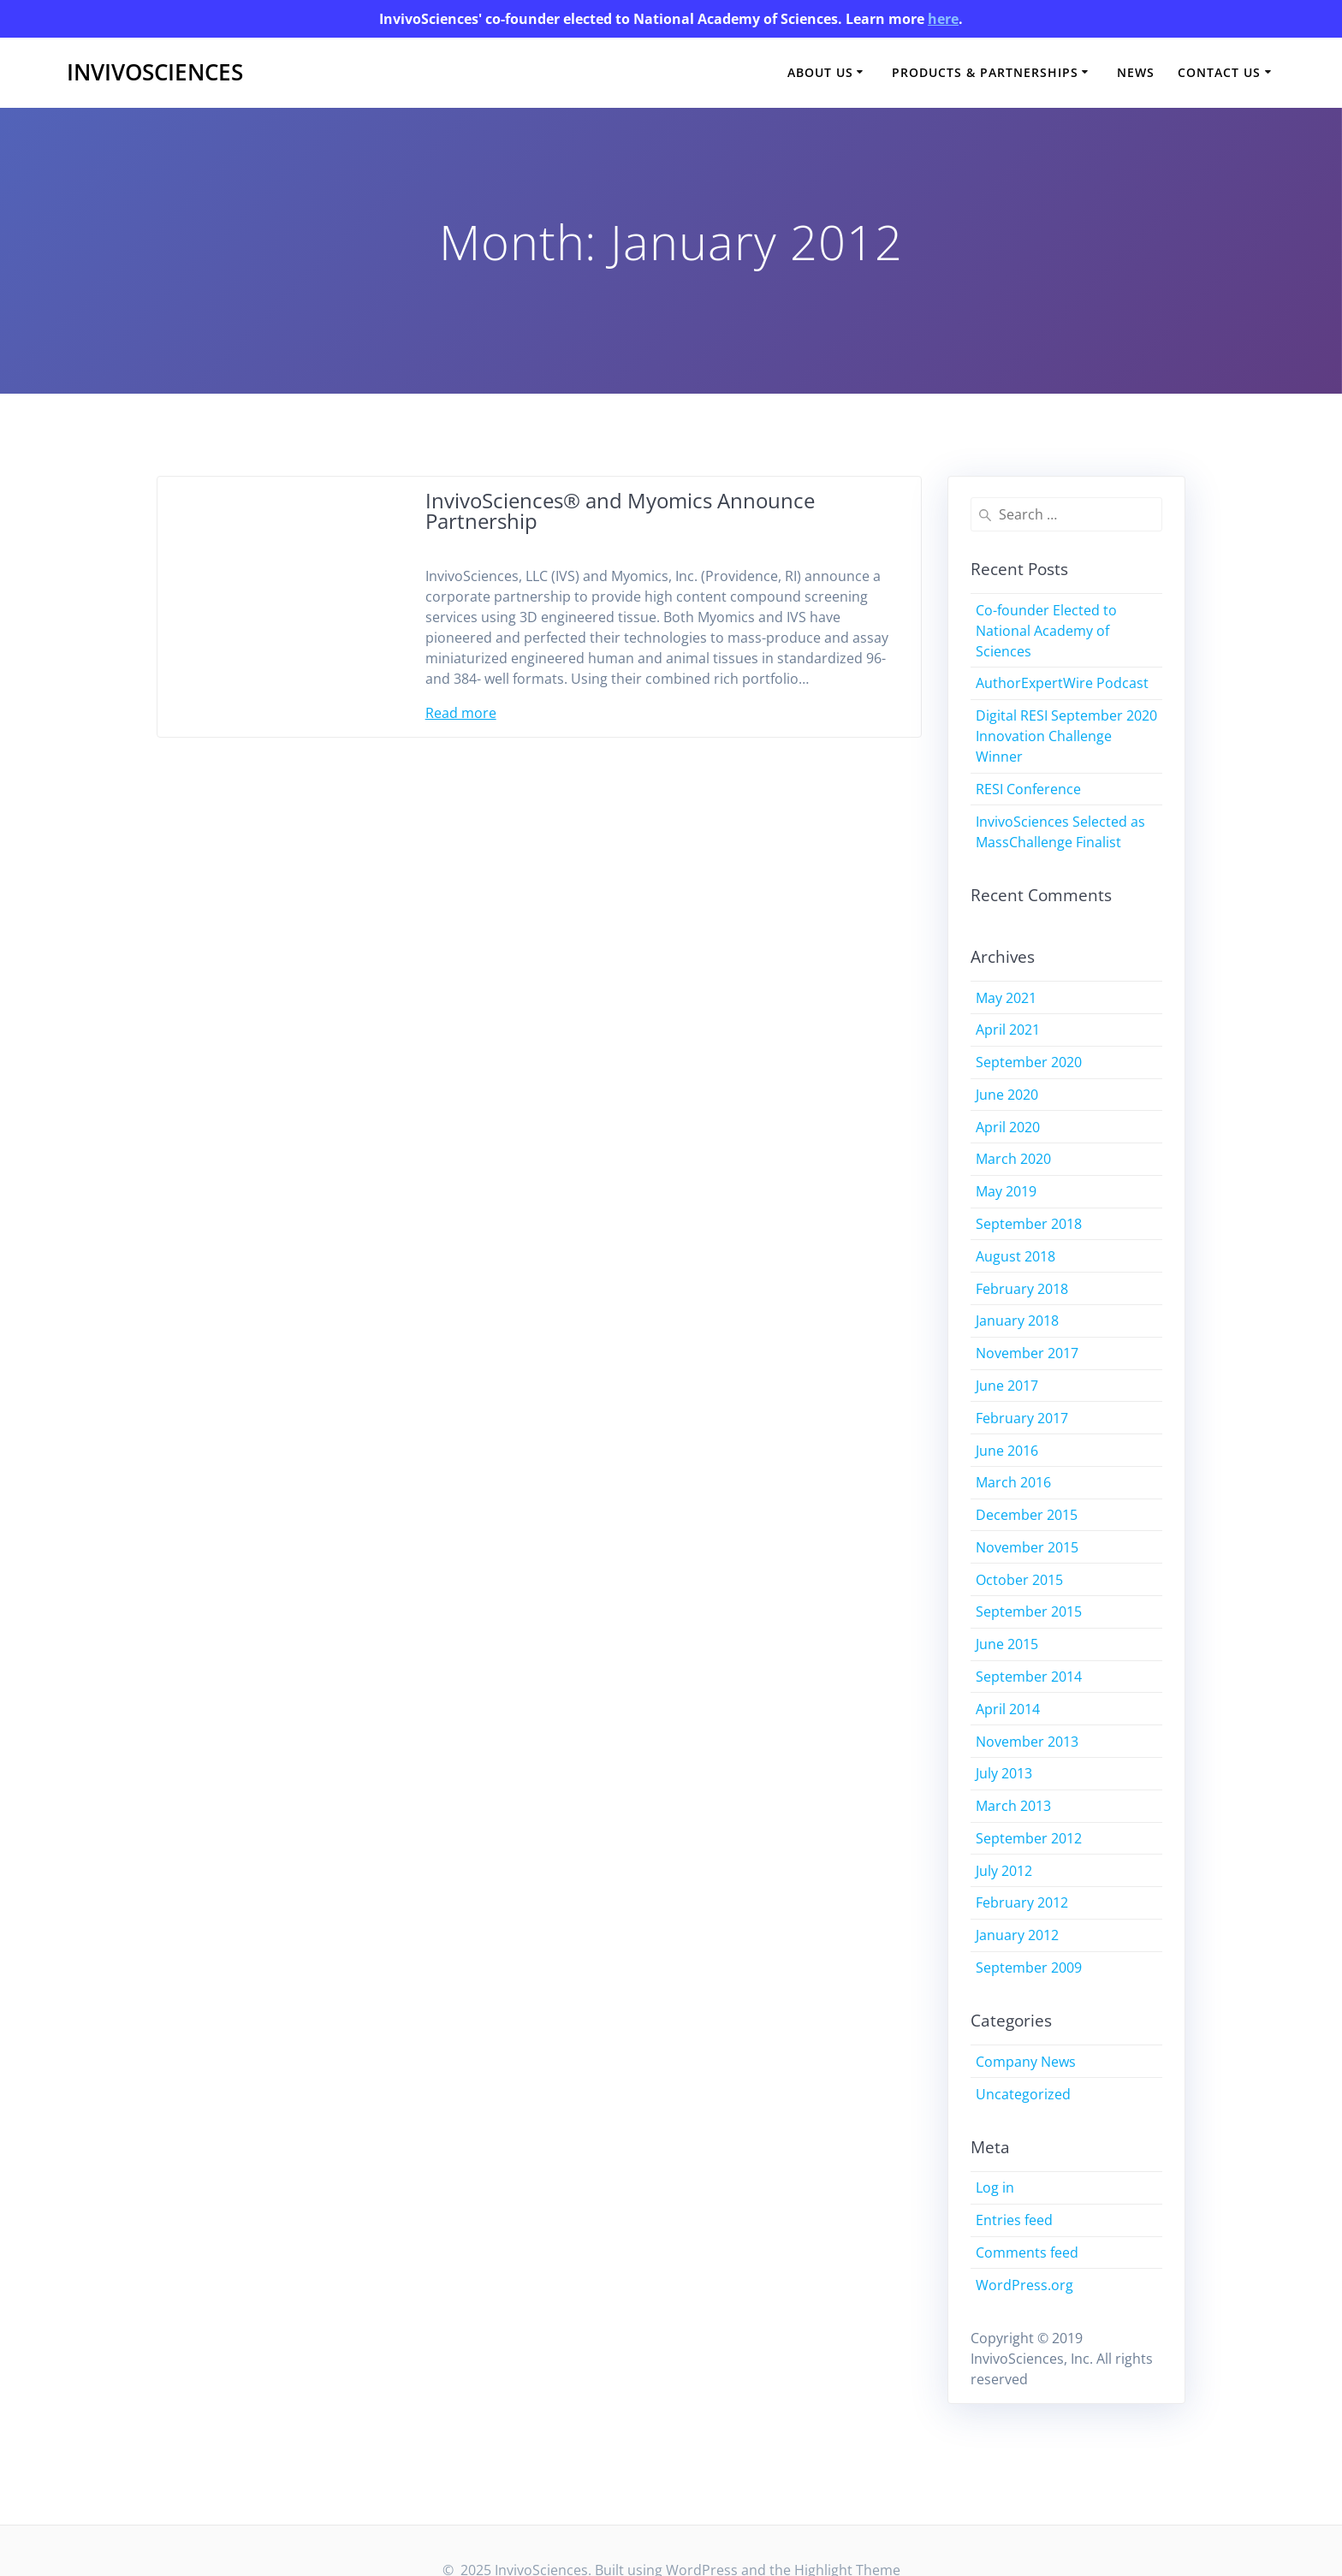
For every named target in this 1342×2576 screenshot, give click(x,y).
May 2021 (1006, 997)
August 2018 (1015, 1256)
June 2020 (1007, 1094)
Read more (460, 712)
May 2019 (1006, 1191)
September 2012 (1029, 1838)
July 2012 (1004, 1870)
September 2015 (1029, 1611)
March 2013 (1013, 1805)
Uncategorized (1023, 2094)
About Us (820, 72)
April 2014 (1008, 1709)
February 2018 (1022, 1288)
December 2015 (1027, 1514)
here (943, 18)
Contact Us (1219, 72)
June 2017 (1007, 1385)
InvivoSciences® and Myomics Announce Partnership (620, 510)
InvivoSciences (155, 73)
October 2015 (1019, 1579)
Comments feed (1027, 2252)
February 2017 (1022, 1418)
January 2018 (1017, 1320)
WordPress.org (1024, 2285)
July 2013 (1004, 1773)
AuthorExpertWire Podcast (1062, 683)
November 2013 (1027, 1741)
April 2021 (1008, 1029)
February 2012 (1022, 1902)
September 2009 (1029, 1967)
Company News (1026, 2061)
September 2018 (1029, 1223)
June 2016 (1007, 1450)
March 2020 (1013, 1158)
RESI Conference (1028, 789)
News (1136, 72)
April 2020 (1008, 1127)
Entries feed (1014, 2220)
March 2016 (1013, 1482)
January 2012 (1017, 1935)
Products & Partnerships (985, 72)
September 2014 (1029, 1676)
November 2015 (1027, 1547)
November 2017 (1027, 1353)
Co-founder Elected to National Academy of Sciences (1046, 631)
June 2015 (1007, 1644)
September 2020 (1029, 1062)
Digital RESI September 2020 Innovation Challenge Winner (1066, 736)
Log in (995, 2187)
